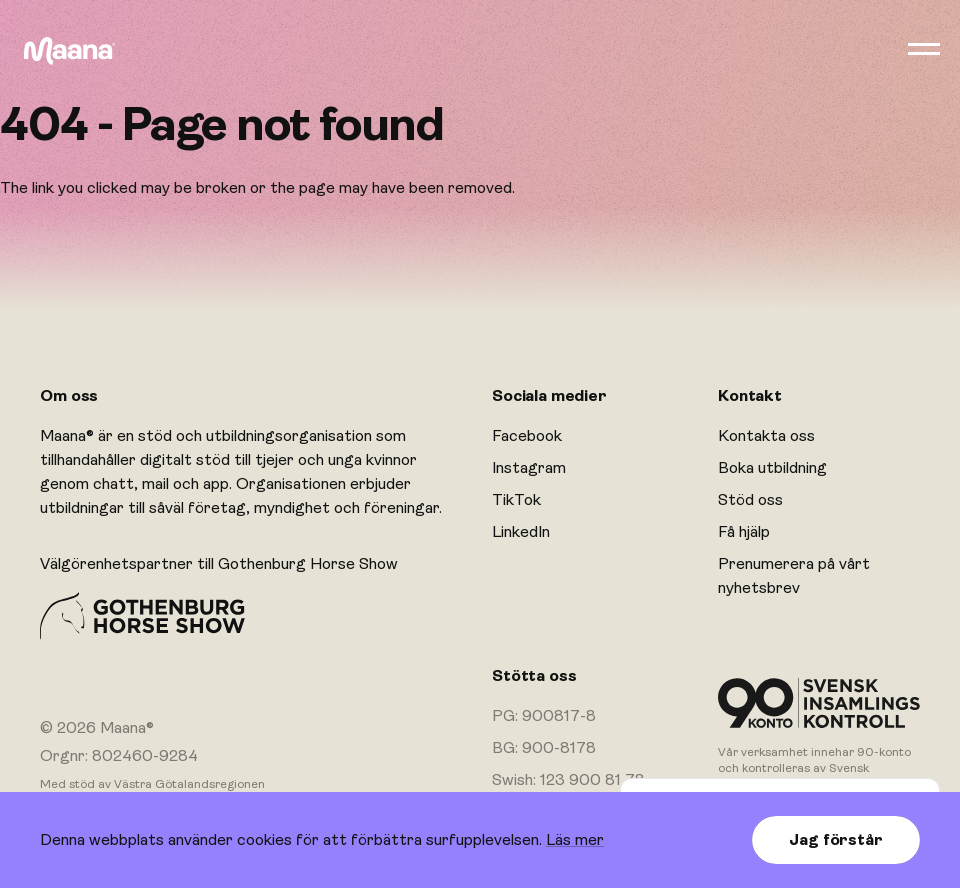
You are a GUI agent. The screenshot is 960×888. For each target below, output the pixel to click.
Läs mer (575, 840)
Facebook (527, 436)
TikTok (516, 500)
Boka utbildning (772, 468)
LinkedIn (521, 532)
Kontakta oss (766, 436)
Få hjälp (744, 532)
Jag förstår (835, 840)
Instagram (529, 468)
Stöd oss (750, 500)
